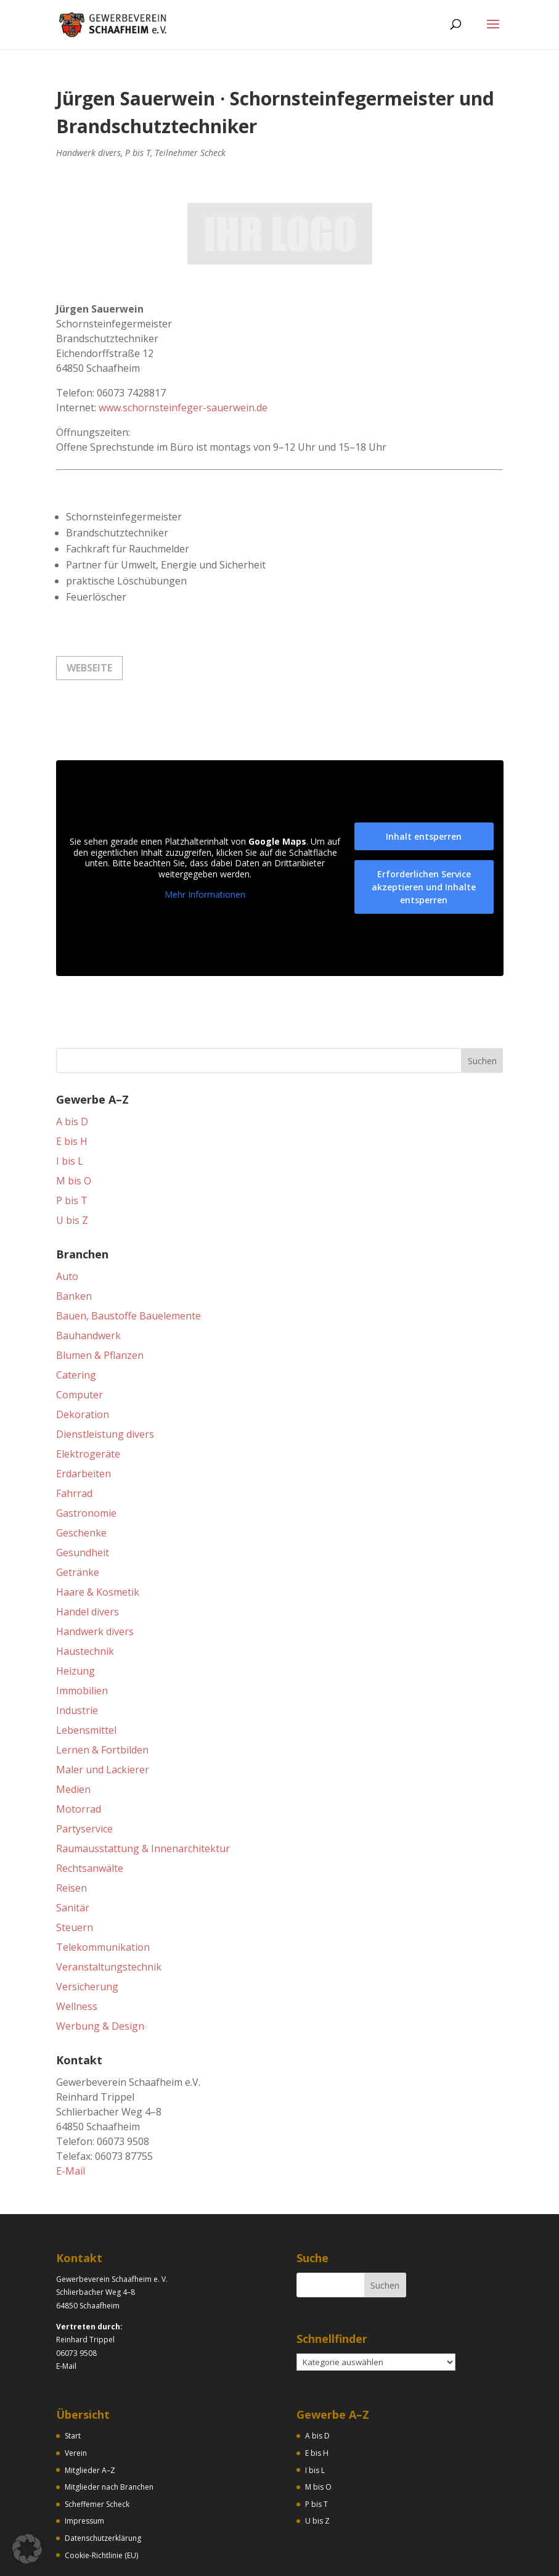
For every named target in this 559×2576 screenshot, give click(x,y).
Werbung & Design (100, 1968)
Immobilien (82, 1632)
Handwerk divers (88, 152)
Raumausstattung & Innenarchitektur (143, 1790)
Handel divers (87, 1554)
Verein (76, 2395)
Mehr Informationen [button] (205, 836)
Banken (74, 1238)
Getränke (77, 1514)
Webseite (89, 610)
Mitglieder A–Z (90, 2412)
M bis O (73, 1123)
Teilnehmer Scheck (190, 152)
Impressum (84, 2463)
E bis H (72, 1083)
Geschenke (81, 1475)
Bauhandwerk (88, 1277)
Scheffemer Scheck (97, 2446)
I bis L (69, 1103)
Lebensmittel (86, 1672)
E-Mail (70, 2113)
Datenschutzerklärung (103, 2480)
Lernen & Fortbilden (102, 1692)
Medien (73, 1731)
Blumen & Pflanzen (100, 1297)
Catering (76, 1317)
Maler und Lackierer (102, 1711)
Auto (67, 1218)
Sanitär (72, 1849)
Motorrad (78, 1751)
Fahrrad (74, 1435)
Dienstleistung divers (105, 1376)
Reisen (71, 1830)
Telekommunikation (103, 1889)
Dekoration (82, 1356)
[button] (27, 2549)
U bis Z (72, 1162)
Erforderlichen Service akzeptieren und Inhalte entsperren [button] (424, 829)
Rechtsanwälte (89, 1810)
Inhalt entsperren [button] (424, 778)
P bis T (137, 152)
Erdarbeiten (83, 1415)
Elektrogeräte (88, 1396)
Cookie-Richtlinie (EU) (101, 2497)
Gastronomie (86, 1455)
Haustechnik (85, 1593)
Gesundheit (82, 1494)
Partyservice (84, 1771)
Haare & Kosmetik (97, 1534)
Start (73, 2378)
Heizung (75, 1613)
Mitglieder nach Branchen (109, 2429)
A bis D (72, 1063)
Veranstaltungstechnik (108, 1909)
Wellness (76, 1948)
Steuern (74, 1869)
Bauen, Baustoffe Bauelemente (128, 1258)
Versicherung (87, 1928)
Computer (79, 1336)
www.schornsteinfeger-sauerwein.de (183, 349)
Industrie (77, 1652)
